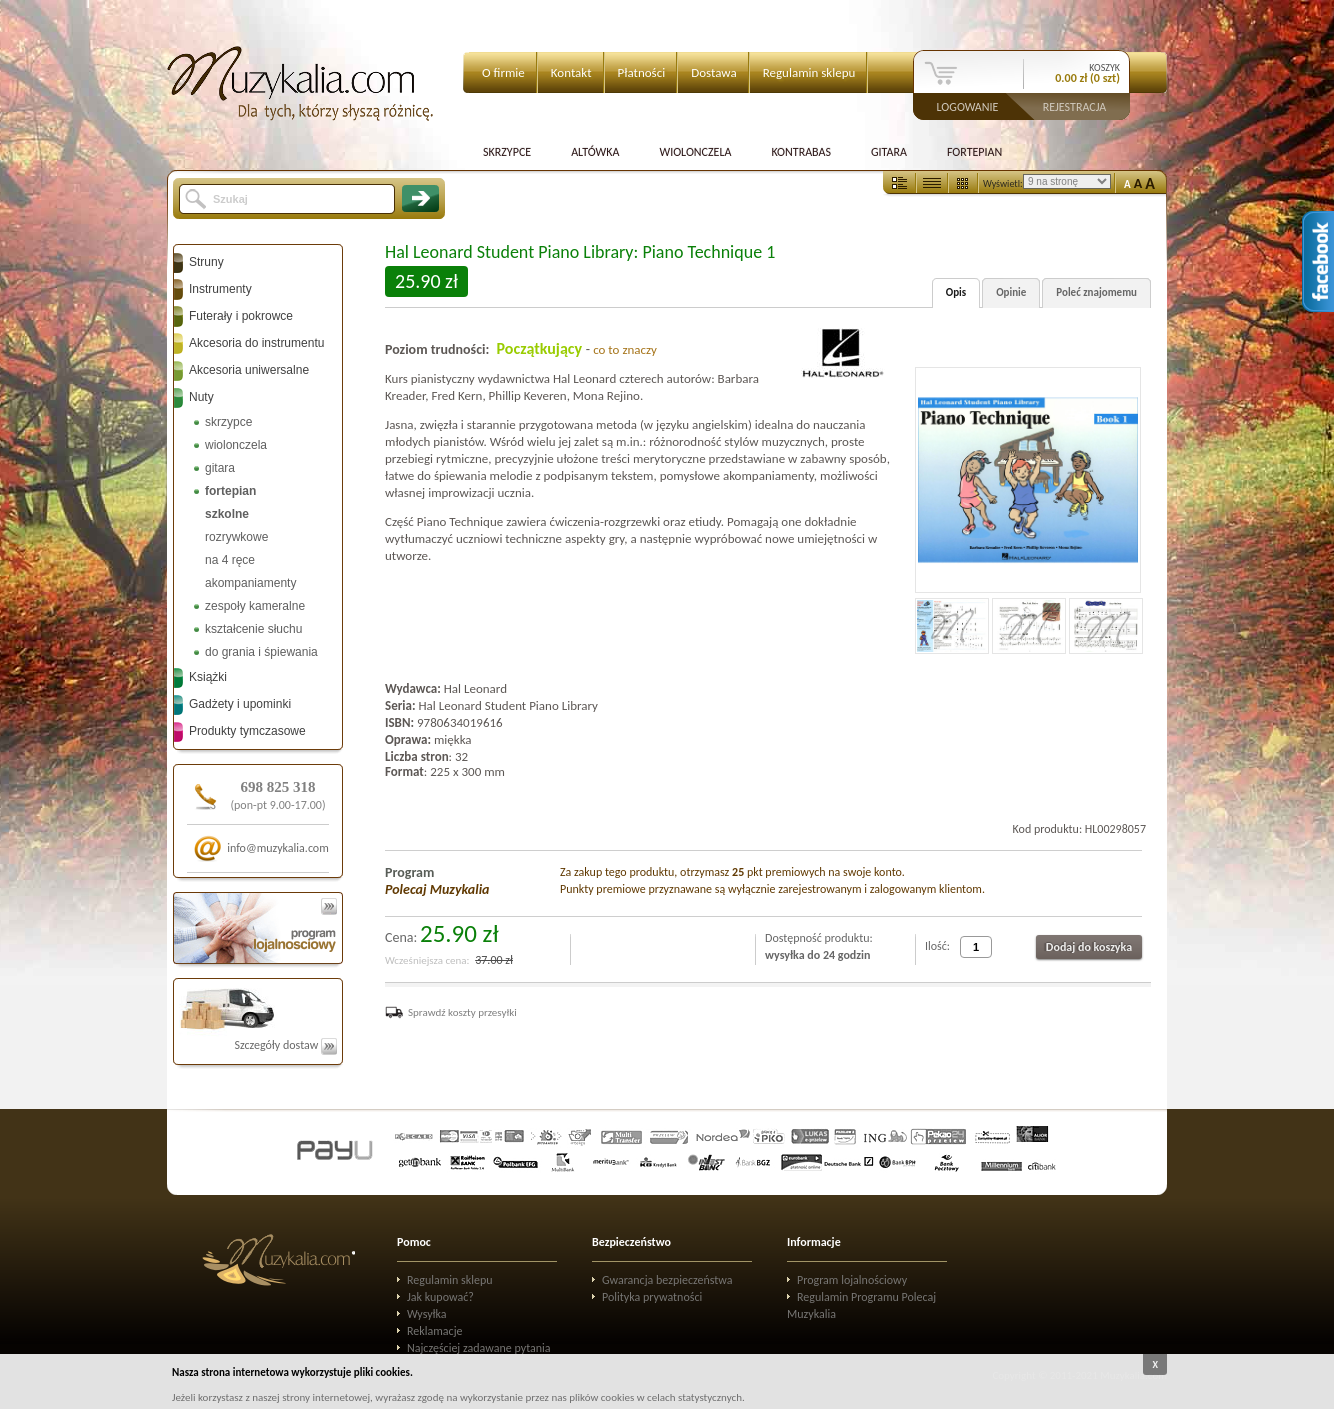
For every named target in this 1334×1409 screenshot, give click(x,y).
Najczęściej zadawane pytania (479, 1348)
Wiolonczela (695, 152)
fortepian (230, 491)
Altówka (595, 152)
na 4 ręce (230, 560)
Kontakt (571, 72)
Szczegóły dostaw (285, 1045)
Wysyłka (427, 1314)
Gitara (889, 152)
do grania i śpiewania (261, 652)
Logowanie (968, 106)
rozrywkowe (236, 537)
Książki (208, 677)
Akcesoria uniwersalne (249, 370)
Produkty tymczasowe (247, 731)
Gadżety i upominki (240, 704)
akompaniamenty (250, 583)
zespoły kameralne (255, 606)
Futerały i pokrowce (241, 316)
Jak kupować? (440, 1297)
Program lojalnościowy (852, 1280)
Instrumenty (220, 289)
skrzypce (228, 422)
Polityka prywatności (652, 1297)
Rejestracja (1075, 106)
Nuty (201, 397)
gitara (220, 468)
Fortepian (974, 152)
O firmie (503, 72)
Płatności (642, 72)
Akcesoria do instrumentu (256, 343)
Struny (206, 262)
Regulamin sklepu (809, 72)
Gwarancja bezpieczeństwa (667, 1280)
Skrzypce (507, 152)
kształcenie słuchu (253, 629)
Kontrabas (801, 152)
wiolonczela (236, 445)
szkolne (227, 514)
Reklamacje (434, 1331)
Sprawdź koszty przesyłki (462, 1012)
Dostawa (714, 72)
